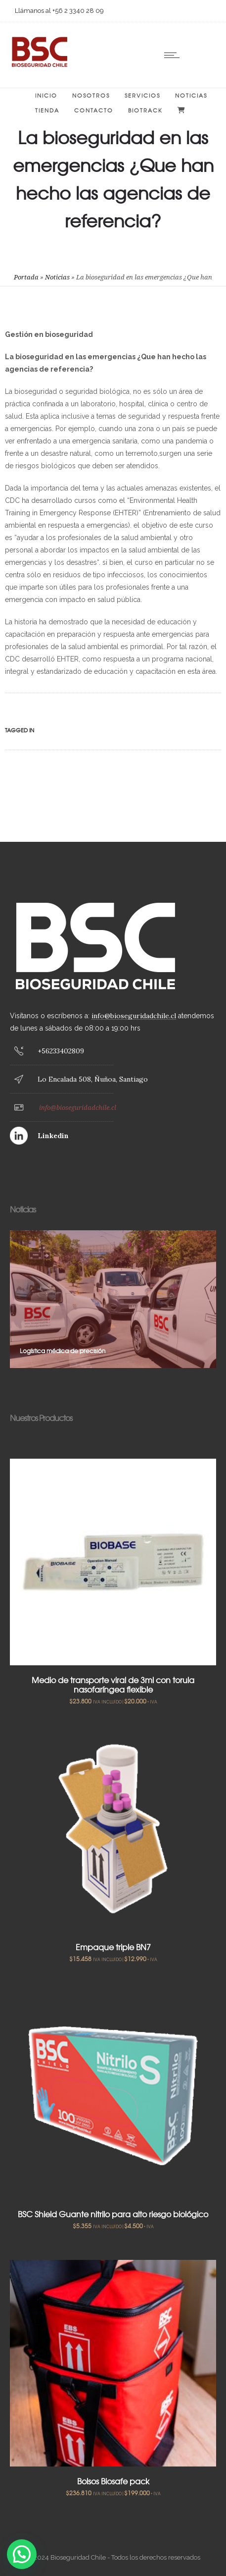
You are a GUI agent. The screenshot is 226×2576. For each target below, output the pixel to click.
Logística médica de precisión (62, 1350)
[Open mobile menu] (174, 55)
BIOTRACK (145, 110)
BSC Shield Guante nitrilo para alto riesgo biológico (113, 2214)
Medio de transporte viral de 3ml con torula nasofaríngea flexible (113, 1684)
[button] (22, 2554)
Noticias (191, 95)
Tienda (47, 110)
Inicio (46, 95)
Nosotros (91, 95)
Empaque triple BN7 (113, 1947)
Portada (26, 277)
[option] (113, 1299)
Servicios (142, 95)
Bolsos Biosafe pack (113, 2481)
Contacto (93, 110)
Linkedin (53, 1135)
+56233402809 (61, 1050)
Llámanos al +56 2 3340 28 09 (59, 10)
